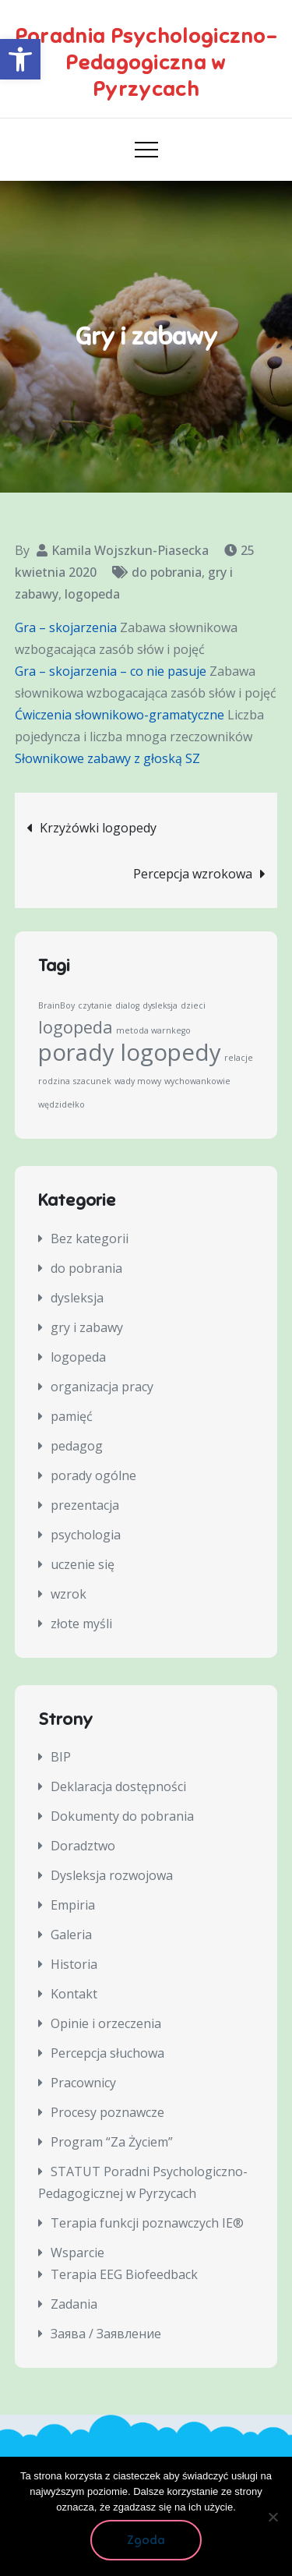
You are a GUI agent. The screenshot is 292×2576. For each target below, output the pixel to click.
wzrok (68, 1593)
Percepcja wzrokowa (192, 873)
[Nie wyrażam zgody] (272, 2517)
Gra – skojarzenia (66, 627)
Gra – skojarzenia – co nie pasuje (110, 671)
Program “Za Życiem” (112, 2141)
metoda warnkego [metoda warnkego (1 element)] (153, 1030)
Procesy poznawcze (107, 2112)
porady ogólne (93, 1475)
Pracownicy (83, 2082)
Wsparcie (77, 2252)
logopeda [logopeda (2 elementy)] (75, 1027)
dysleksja (77, 1297)
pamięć (72, 1416)
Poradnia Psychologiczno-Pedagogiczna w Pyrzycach (146, 62)
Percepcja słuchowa (107, 2053)
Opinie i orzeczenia (106, 2023)
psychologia (86, 1534)
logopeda (92, 593)
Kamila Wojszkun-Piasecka (130, 550)
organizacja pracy (102, 1386)
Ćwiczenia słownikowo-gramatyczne (119, 714)
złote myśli (81, 1623)
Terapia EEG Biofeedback (124, 2274)
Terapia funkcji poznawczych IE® (147, 2222)
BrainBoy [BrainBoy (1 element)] (56, 1005)
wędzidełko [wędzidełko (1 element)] (61, 1104)
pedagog (77, 1445)
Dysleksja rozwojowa (112, 1875)
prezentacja (85, 1505)
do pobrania (167, 572)
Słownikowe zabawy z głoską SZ (107, 758)
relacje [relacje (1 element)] (238, 1057)
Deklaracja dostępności (118, 1786)
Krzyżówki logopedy (98, 827)
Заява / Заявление (106, 2333)
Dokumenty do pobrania (122, 1816)
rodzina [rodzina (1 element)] (54, 1081)
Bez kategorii (89, 1238)
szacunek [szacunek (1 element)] (92, 1081)
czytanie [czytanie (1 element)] (95, 1005)
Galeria (71, 1934)
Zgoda (146, 2540)
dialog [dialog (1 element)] (127, 1005)
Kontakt (74, 1993)
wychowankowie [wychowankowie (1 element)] (197, 1081)
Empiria (73, 1904)
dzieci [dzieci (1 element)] (193, 1005)
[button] (20, 59)
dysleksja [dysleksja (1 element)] (160, 1005)
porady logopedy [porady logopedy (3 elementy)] (129, 1052)
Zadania (74, 2304)
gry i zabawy (87, 1327)
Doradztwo (83, 1845)
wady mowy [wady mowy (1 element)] (137, 1081)
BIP (61, 1756)
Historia (74, 1964)
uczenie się (82, 1564)
